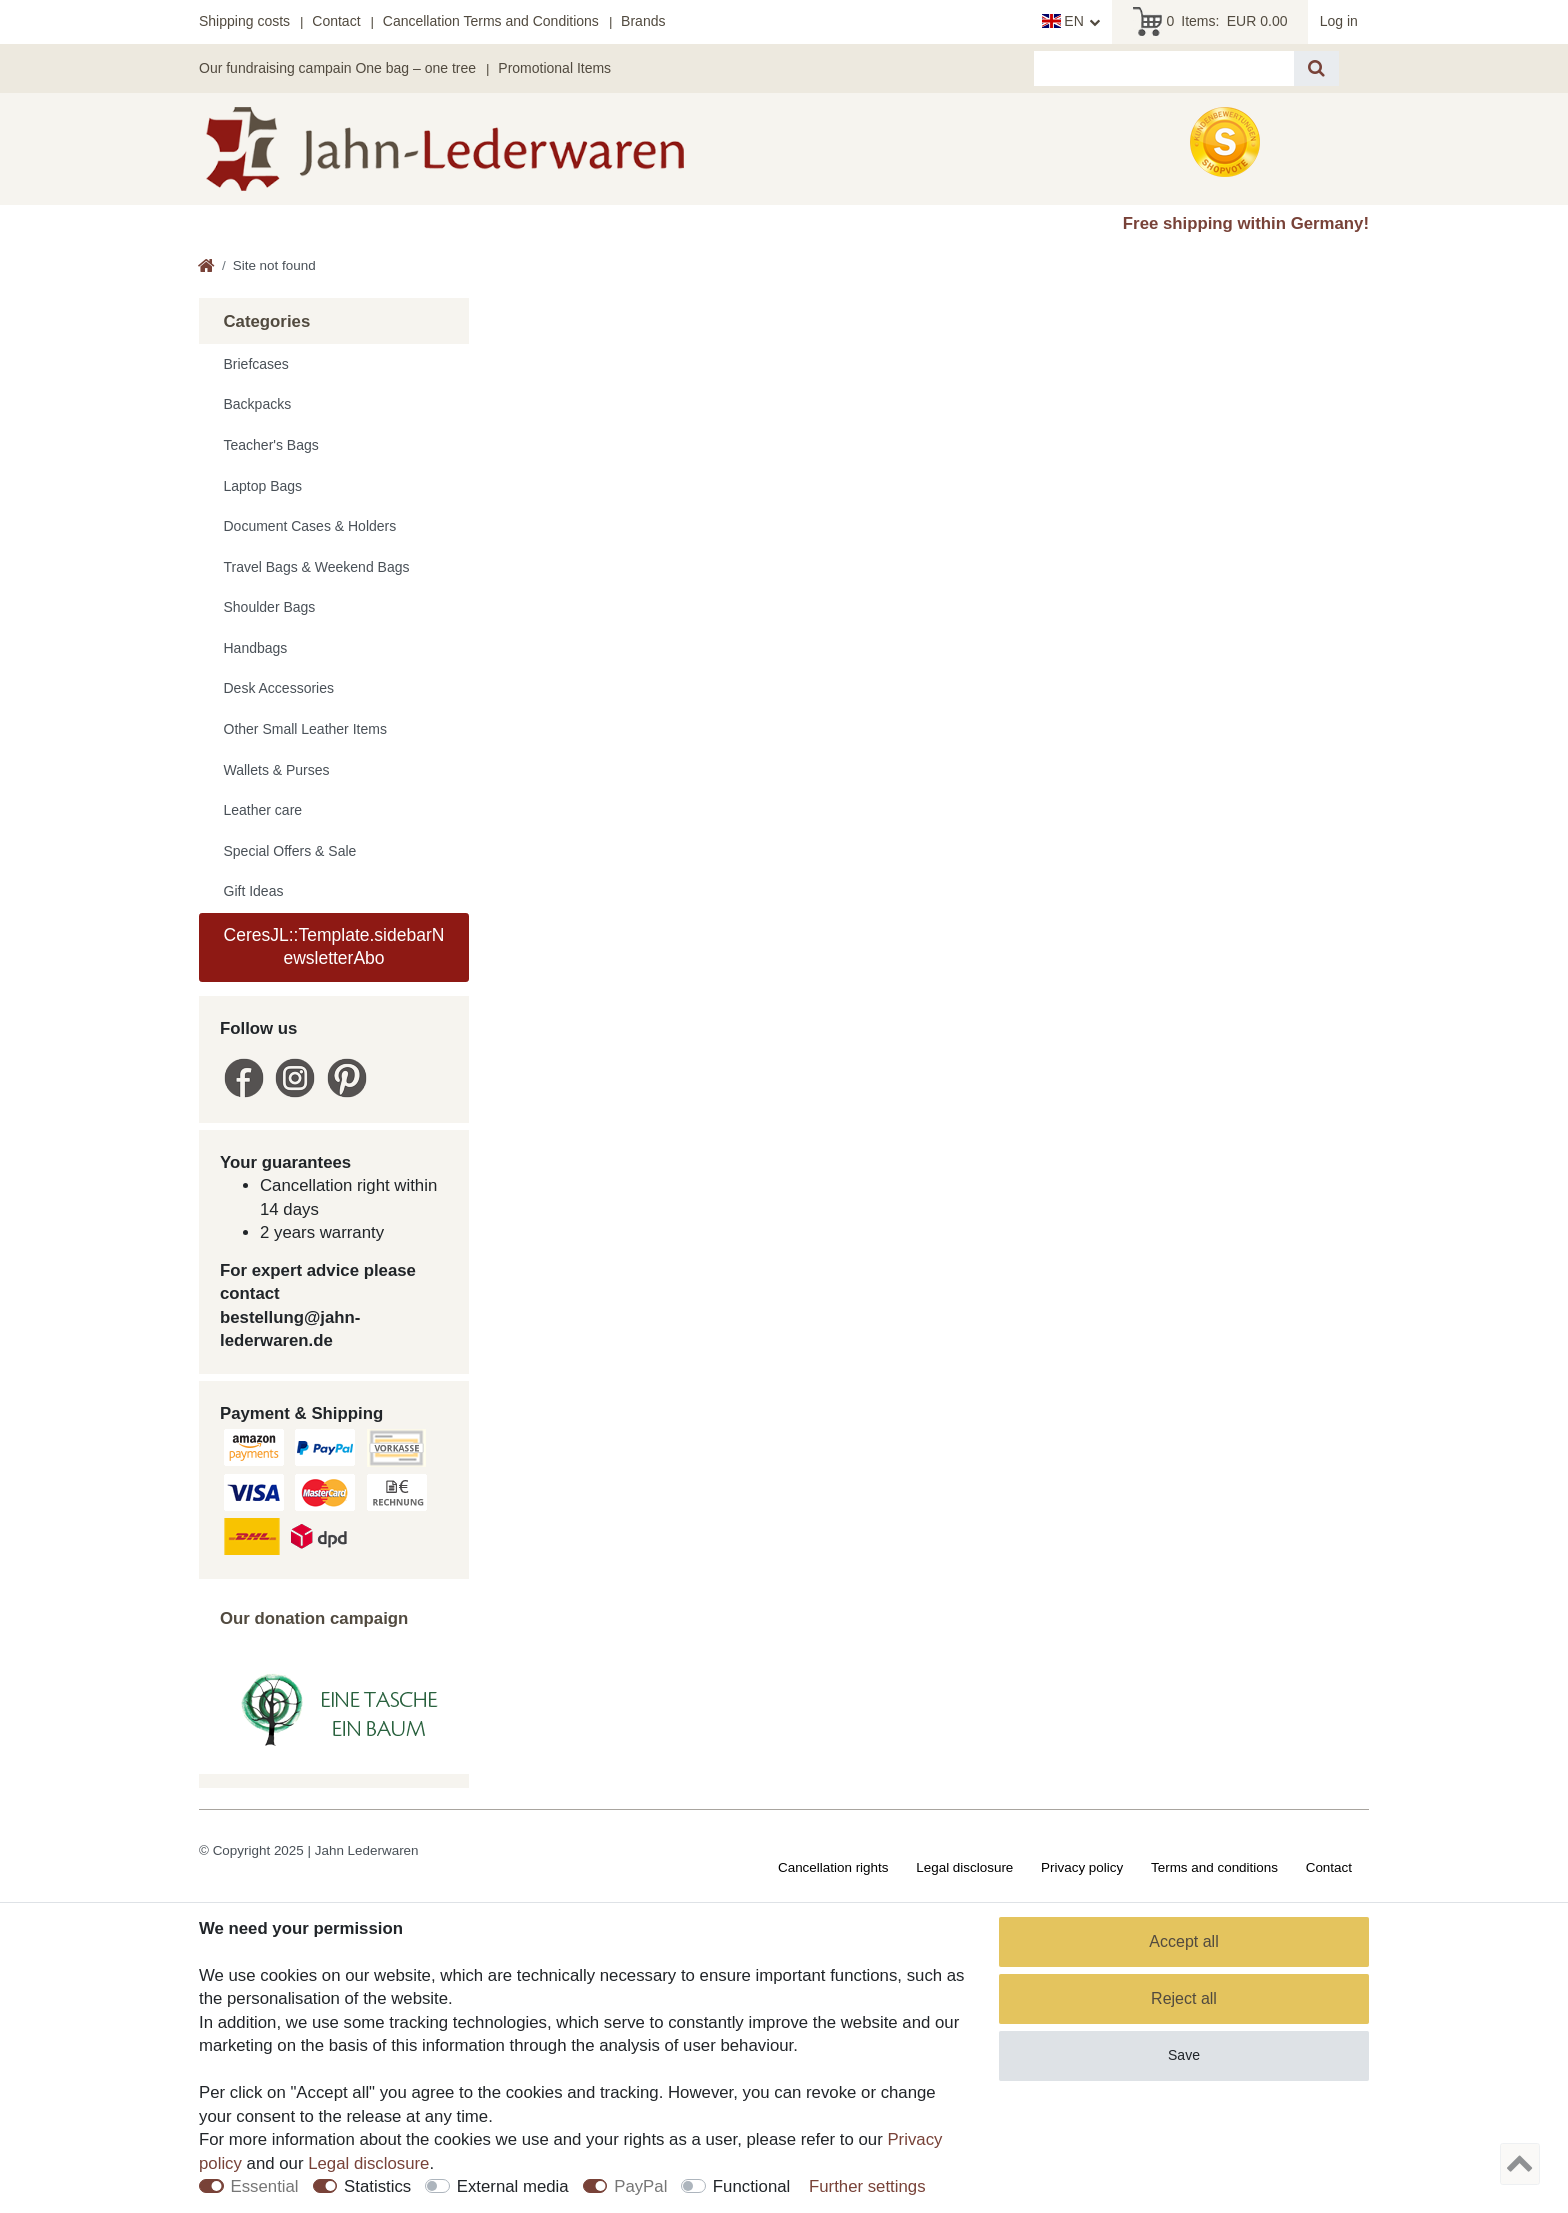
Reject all (1184, 1998)
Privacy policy (1082, 1867)
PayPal (640, 2186)
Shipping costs (244, 21)
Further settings (867, 2186)
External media (513, 2186)
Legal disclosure (964, 1867)
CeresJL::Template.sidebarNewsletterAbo (334, 946)
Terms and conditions (1214, 1867)
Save (1184, 2055)
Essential (265, 2186)
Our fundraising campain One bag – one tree (337, 68)
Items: (1210, 22)
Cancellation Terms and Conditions (491, 21)
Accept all (1183, 1941)
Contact (336, 21)
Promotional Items (554, 68)
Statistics (377, 2186)
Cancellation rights (833, 1867)
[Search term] (1164, 68)
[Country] (1071, 22)
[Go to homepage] (206, 267)
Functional (751, 2186)
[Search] (1316, 68)
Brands (643, 21)
